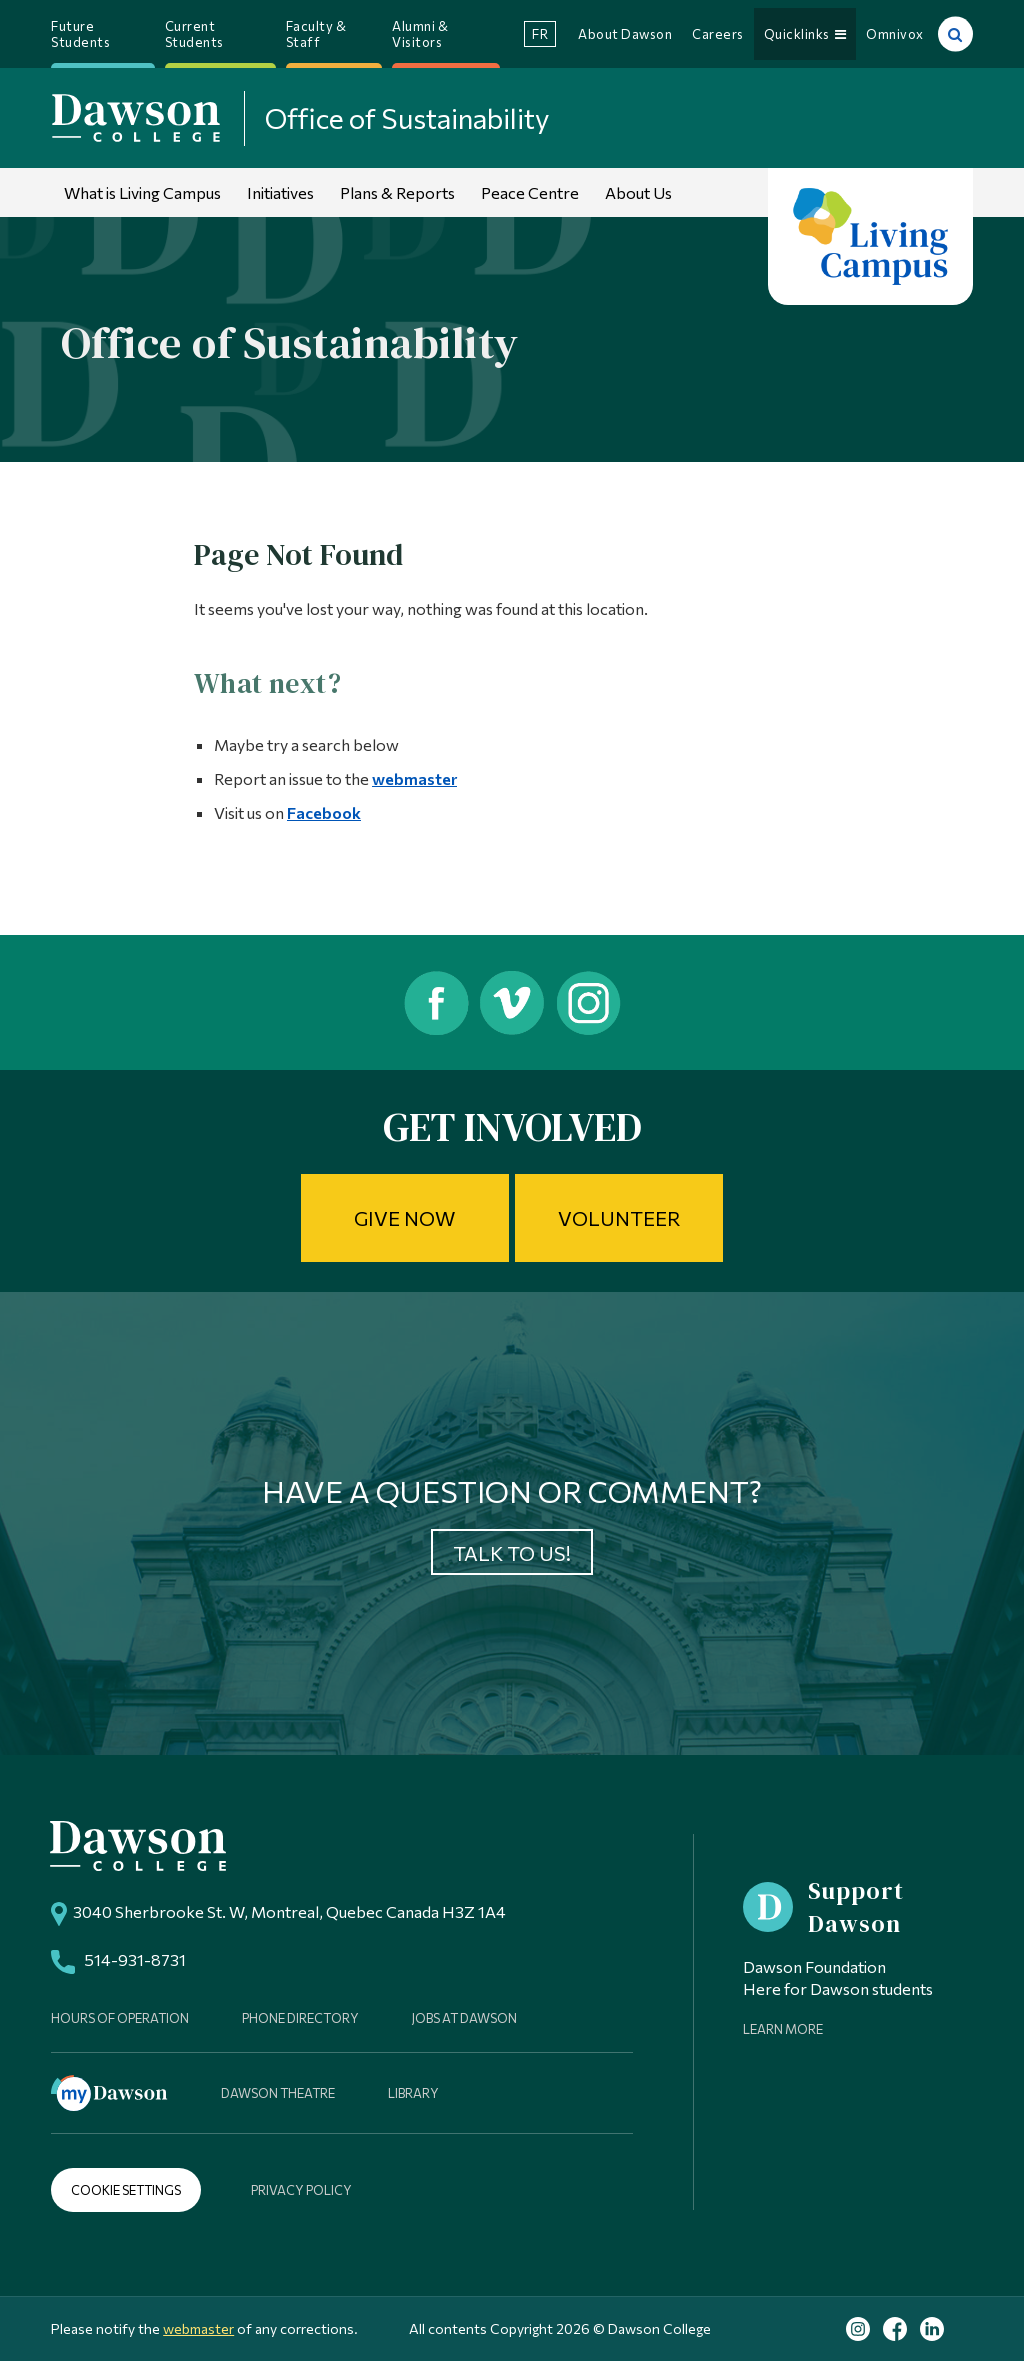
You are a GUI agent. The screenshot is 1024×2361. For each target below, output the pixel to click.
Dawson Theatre (278, 2093)
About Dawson (625, 34)
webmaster (414, 778)
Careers (718, 34)
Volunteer (619, 1218)
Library (413, 2093)
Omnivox (895, 34)
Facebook (324, 812)
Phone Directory (300, 2018)
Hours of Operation (120, 2018)
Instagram (590, 1002)
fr (540, 34)
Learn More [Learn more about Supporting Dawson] (783, 2029)
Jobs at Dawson (464, 2018)
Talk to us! (512, 1553)
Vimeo (512, 1002)
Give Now (404, 1218)
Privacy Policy (301, 2190)
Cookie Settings (126, 2190)
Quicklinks (805, 34)
